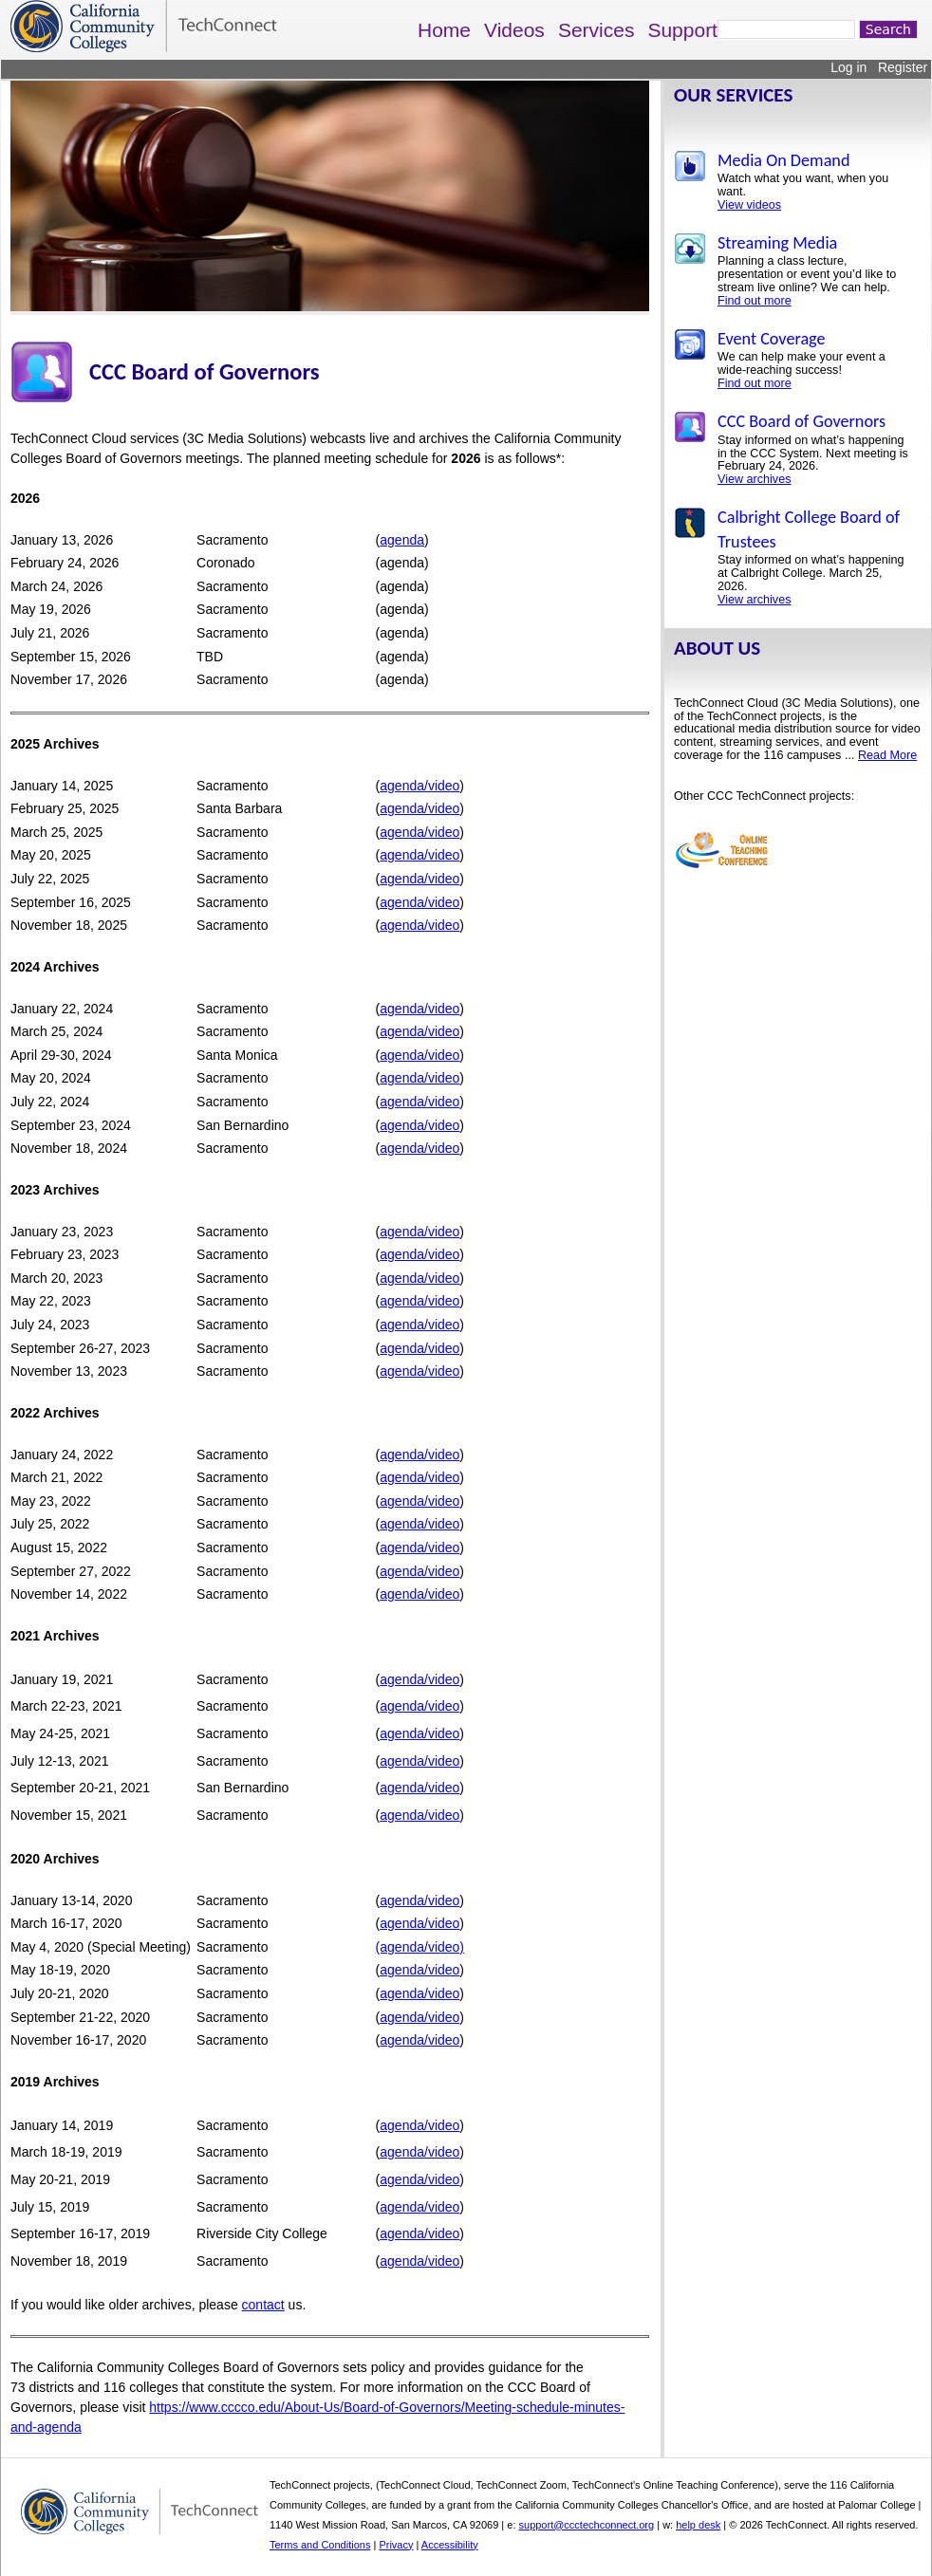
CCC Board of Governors (801, 421)
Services (596, 30)
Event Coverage (772, 338)
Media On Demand (783, 160)
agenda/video (419, 785)
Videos (514, 30)
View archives (754, 479)
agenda (402, 539)
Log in (848, 67)
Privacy (396, 2544)
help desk (698, 2524)
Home (444, 30)
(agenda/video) (420, 1947)
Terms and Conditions (320, 2544)
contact (263, 2304)
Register (902, 67)
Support (682, 30)
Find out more (755, 300)
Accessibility (449, 2544)
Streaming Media (777, 242)
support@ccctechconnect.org (587, 2524)
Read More (887, 755)
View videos (749, 205)
